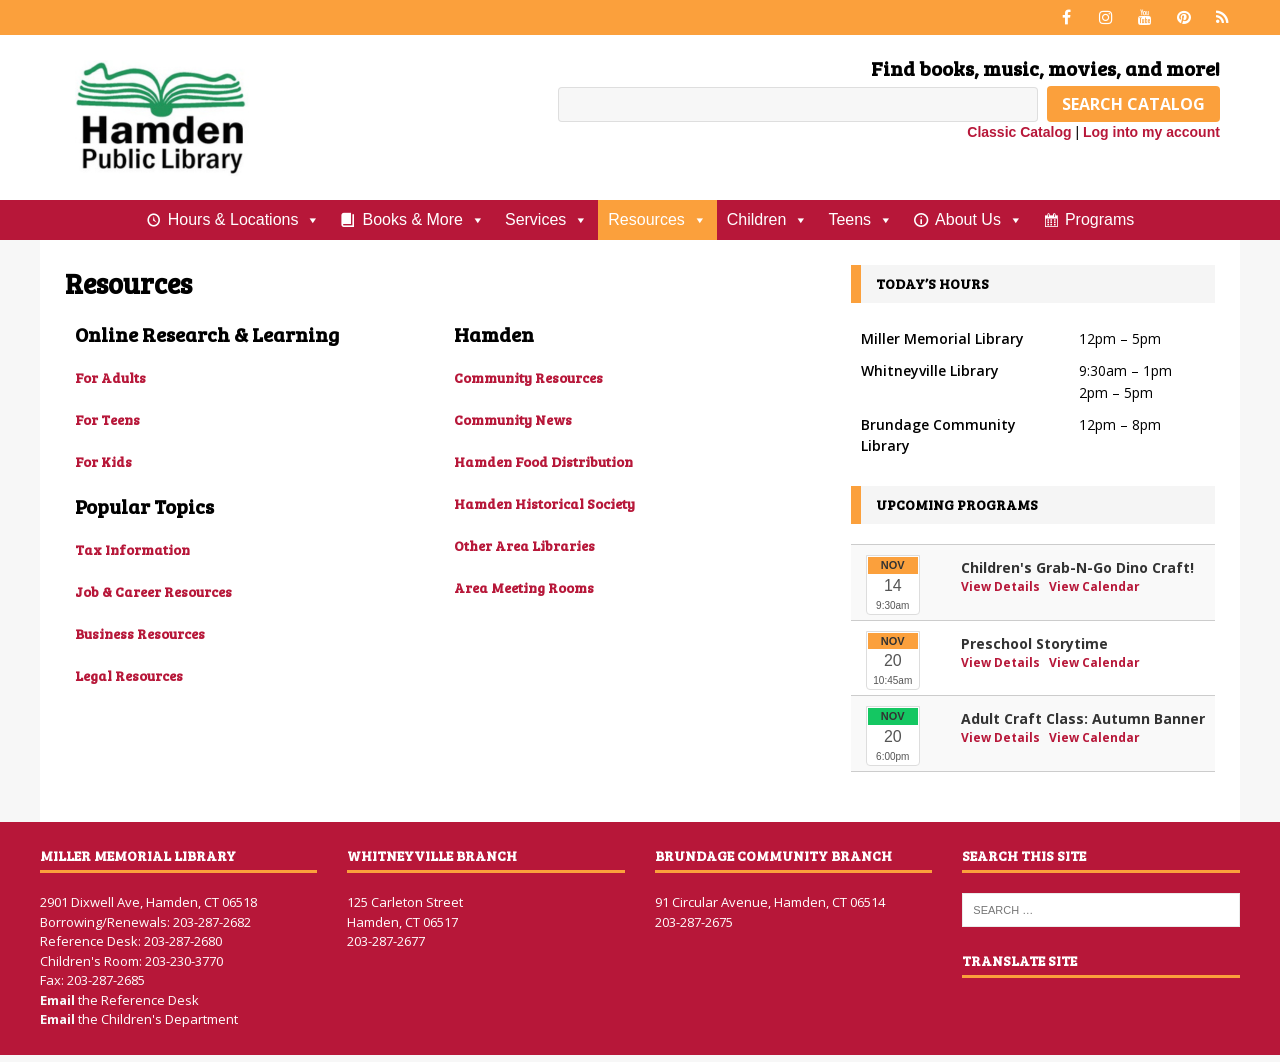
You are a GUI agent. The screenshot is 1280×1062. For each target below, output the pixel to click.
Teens (860, 220)
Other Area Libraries (524, 545)
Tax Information (132, 549)
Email (59, 1000)
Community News (513, 419)
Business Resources (140, 633)
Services (546, 220)
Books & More (423, 220)
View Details (1002, 586)
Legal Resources (129, 675)
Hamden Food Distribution (543, 461)
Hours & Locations (244, 220)
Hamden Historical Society (544, 503)
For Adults (110, 377)
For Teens (107, 419)
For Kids (103, 461)
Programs (1099, 219)
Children (768, 220)
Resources (657, 220)
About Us (979, 220)
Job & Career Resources (153, 591)
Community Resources (528, 377)
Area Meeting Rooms (524, 587)
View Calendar (1094, 586)
